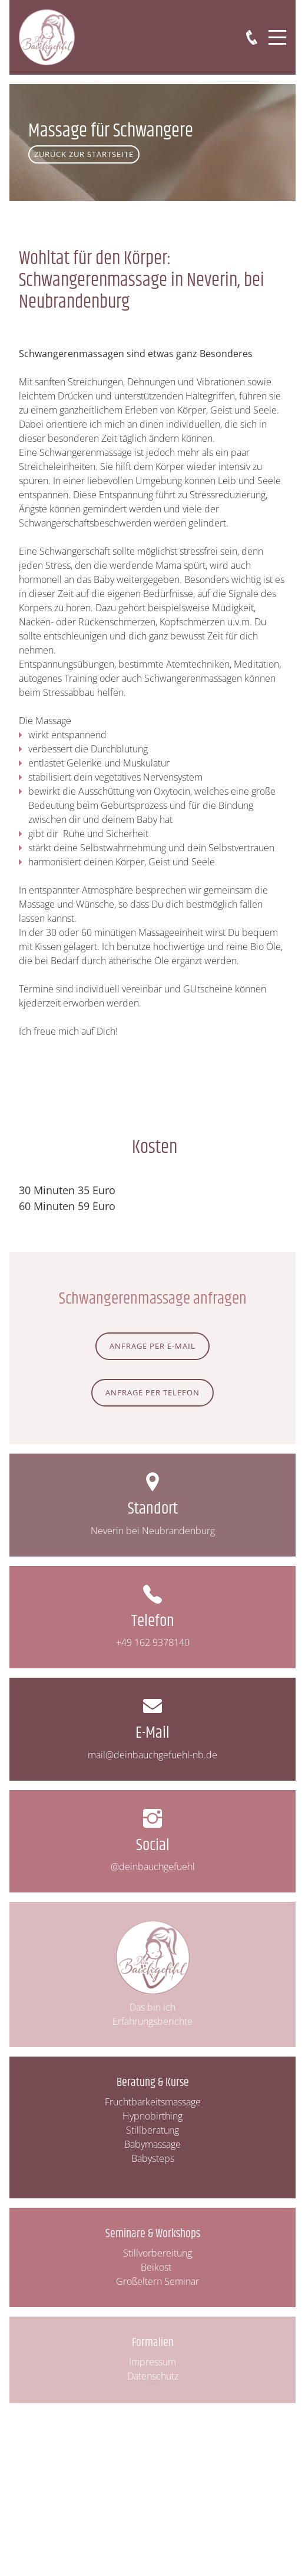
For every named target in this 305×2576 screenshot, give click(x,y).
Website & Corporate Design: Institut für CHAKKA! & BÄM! (152, 2383)
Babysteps (152, 2158)
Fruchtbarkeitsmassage (153, 2101)
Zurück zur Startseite (84, 154)
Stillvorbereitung (157, 2253)
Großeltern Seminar (157, 2281)
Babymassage (152, 2144)
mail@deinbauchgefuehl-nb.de (152, 1754)
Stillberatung (152, 2130)
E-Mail (152, 1733)
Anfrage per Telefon (152, 1392)
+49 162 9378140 (153, 1642)
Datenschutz (152, 2376)
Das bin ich (152, 2007)
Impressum (152, 2361)
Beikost (157, 2267)
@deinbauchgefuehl (153, 1866)
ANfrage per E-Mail (152, 1346)
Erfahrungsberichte (152, 2021)
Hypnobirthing (152, 2116)
